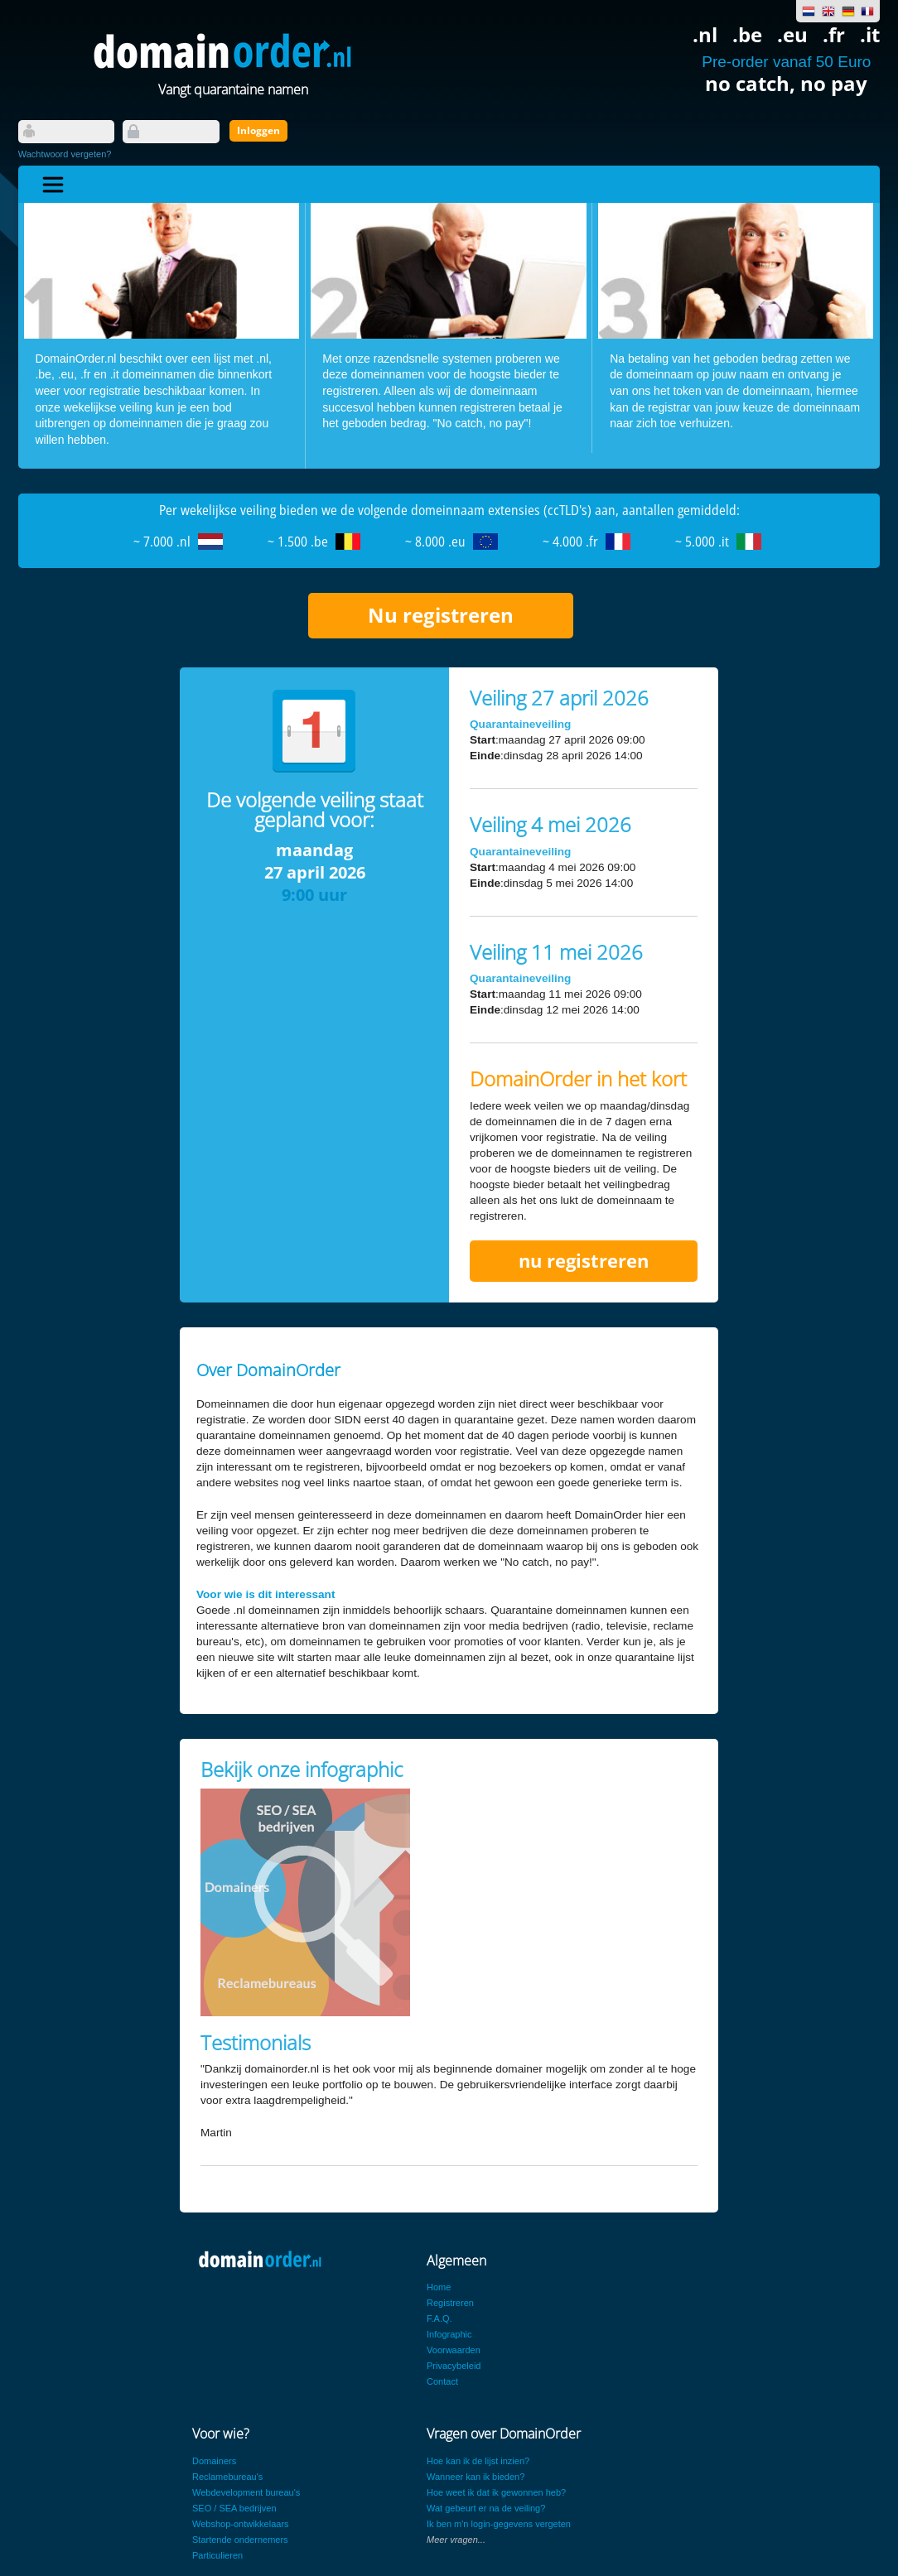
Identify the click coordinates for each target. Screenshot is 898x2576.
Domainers (214, 2461)
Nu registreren (441, 614)
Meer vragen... (456, 2540)
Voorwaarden (453, 2350)
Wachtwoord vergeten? (65, 154)
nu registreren (584, 1261)
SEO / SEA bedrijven (234, 2508)
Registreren (450, 2303)
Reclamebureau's (227, 2477)
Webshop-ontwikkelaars (240, 2524)
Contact (442, 2381)
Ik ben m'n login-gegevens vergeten (499, 2524)
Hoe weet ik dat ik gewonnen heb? (496, 2492)
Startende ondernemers (240, 2540)
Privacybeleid (453, 2366)
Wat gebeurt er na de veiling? (486, 2508)
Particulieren (217, 2555)
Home (439, 2287)
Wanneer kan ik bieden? (475, 2477)
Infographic (449, 2334)
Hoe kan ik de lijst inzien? (478, 2461)
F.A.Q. (439, 2318)
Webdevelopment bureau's (246, 2492)
